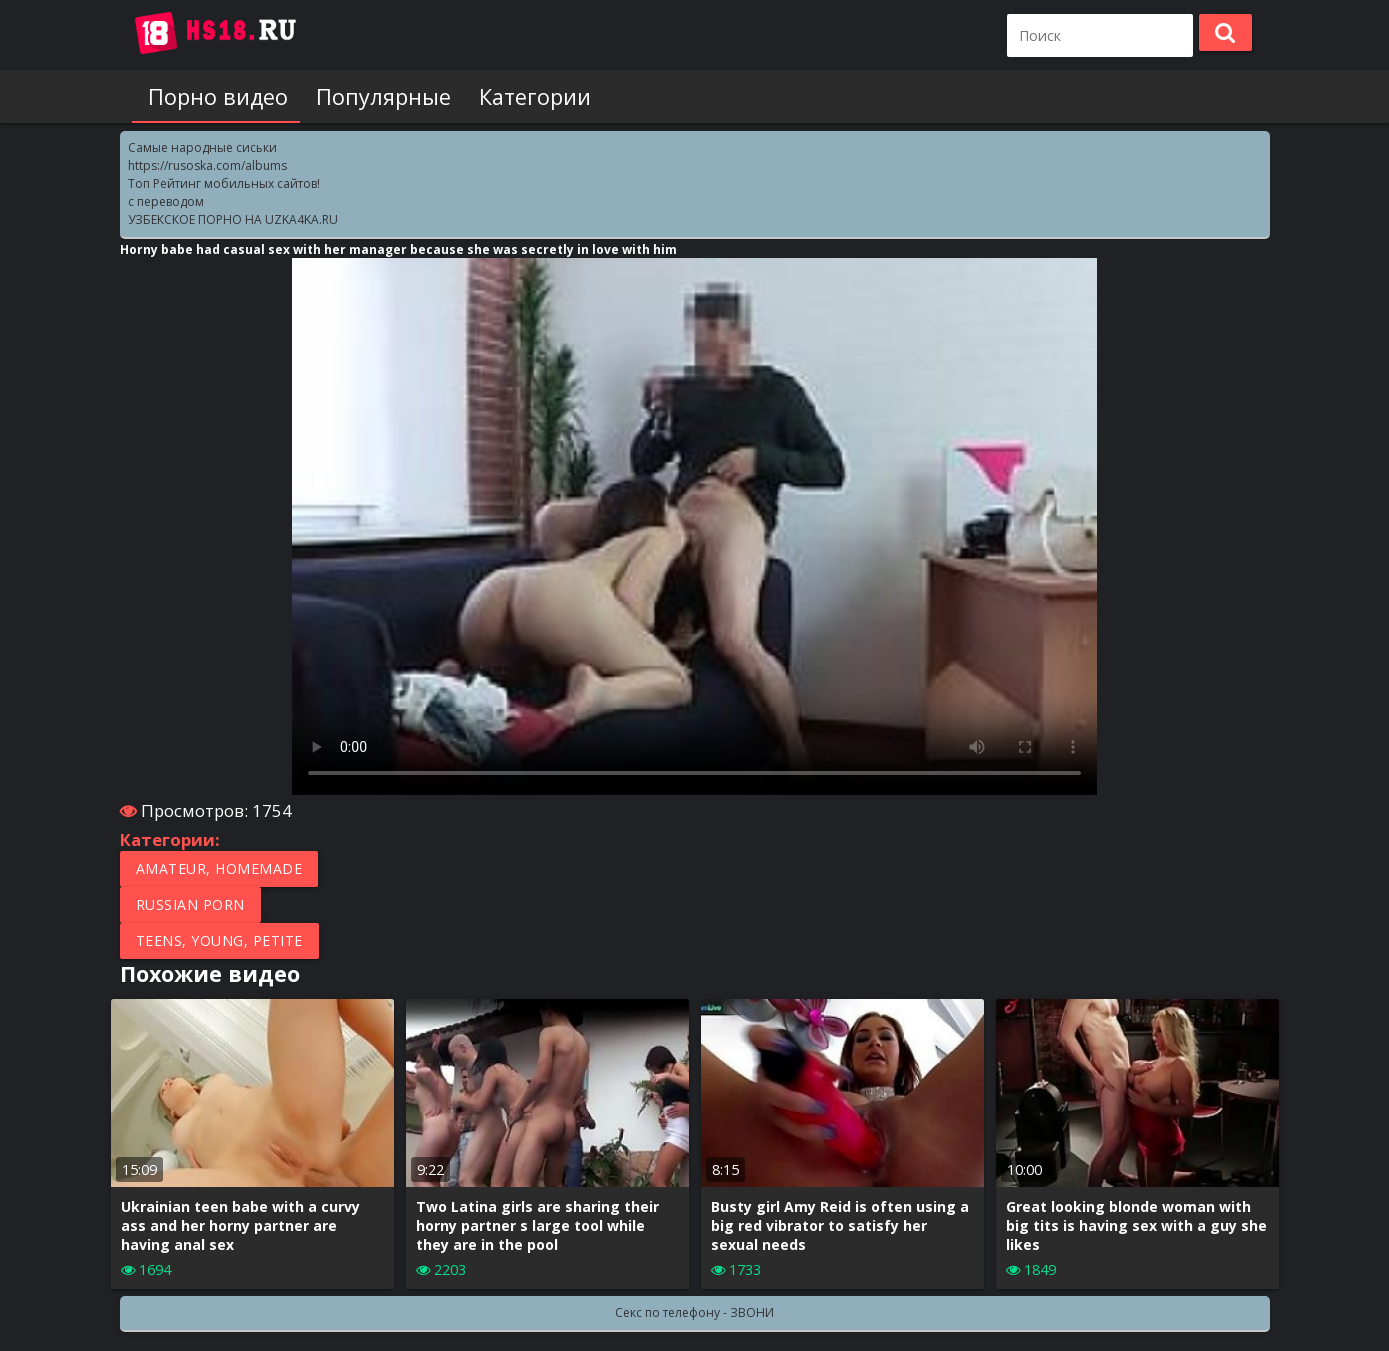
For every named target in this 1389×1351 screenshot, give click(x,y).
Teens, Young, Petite (219, 940)
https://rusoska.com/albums (207, 165)
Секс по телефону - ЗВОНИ (694, 1312)
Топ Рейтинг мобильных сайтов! (224, 183)
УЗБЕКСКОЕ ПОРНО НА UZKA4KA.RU (233, 219)
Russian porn (190, 904)
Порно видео (214, 96)
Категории (523, 96)
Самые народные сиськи (202, 147)
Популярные (375, 96)
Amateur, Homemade (219, 868)
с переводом (166, 201)
